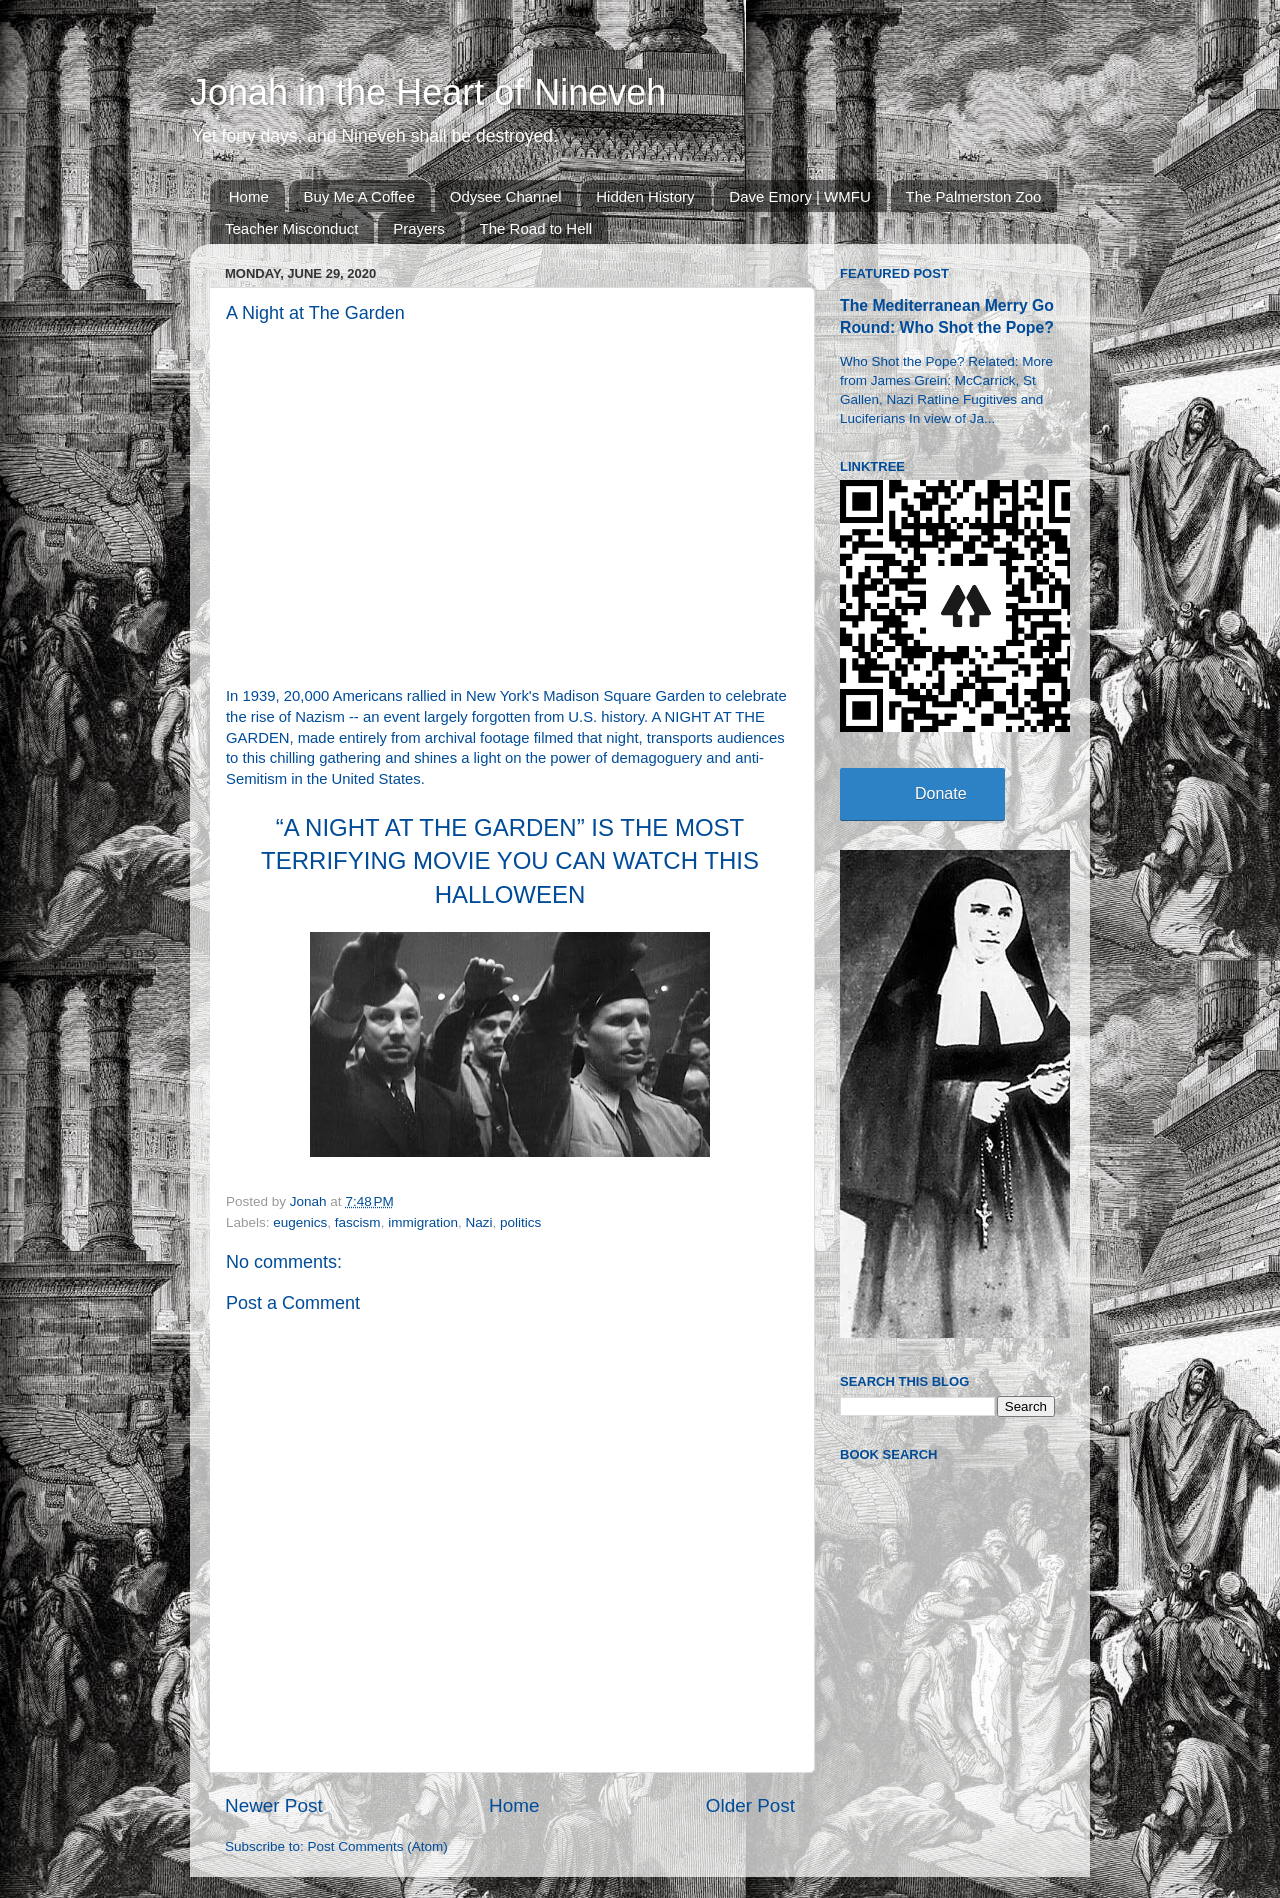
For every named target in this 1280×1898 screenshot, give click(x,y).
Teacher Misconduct (291, 228)
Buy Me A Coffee (359, 196)
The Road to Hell (536, 228)
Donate (941, 793)
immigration (423, 1222)
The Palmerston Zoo (974, 196)
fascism (358, 1222)
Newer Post (274, 1805)
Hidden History (645, 196)
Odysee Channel (506, 196)
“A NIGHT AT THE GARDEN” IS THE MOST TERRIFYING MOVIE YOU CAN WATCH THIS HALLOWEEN (510, 861)
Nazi (478, 1222)
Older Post (750, 1805)
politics (520, 1222)
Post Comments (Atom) (378, 1846)
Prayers (419, 228)
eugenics (300, 1222)
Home (249, 196)
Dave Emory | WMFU (799, 196)
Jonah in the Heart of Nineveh (428, 92)
